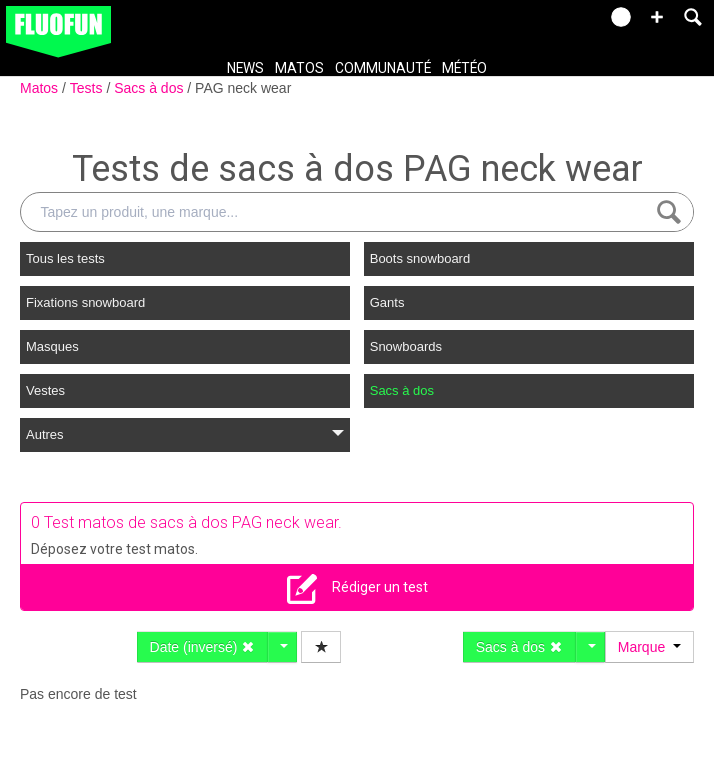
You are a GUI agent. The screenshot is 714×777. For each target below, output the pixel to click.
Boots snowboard (420, 258)
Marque (649, 647)
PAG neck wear (243, 88)
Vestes (45, 390)
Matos (299, 68)
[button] (657, 17)
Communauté (383, 68)
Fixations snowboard (85, 302)
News (245, 68)
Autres (185, 434)
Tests (88, 88)
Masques (52, 346)
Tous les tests (65, 258)
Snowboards (406, 346)
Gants (387, 302)
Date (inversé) (203, 647)
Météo (464, 68)
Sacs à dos (150, 88)
